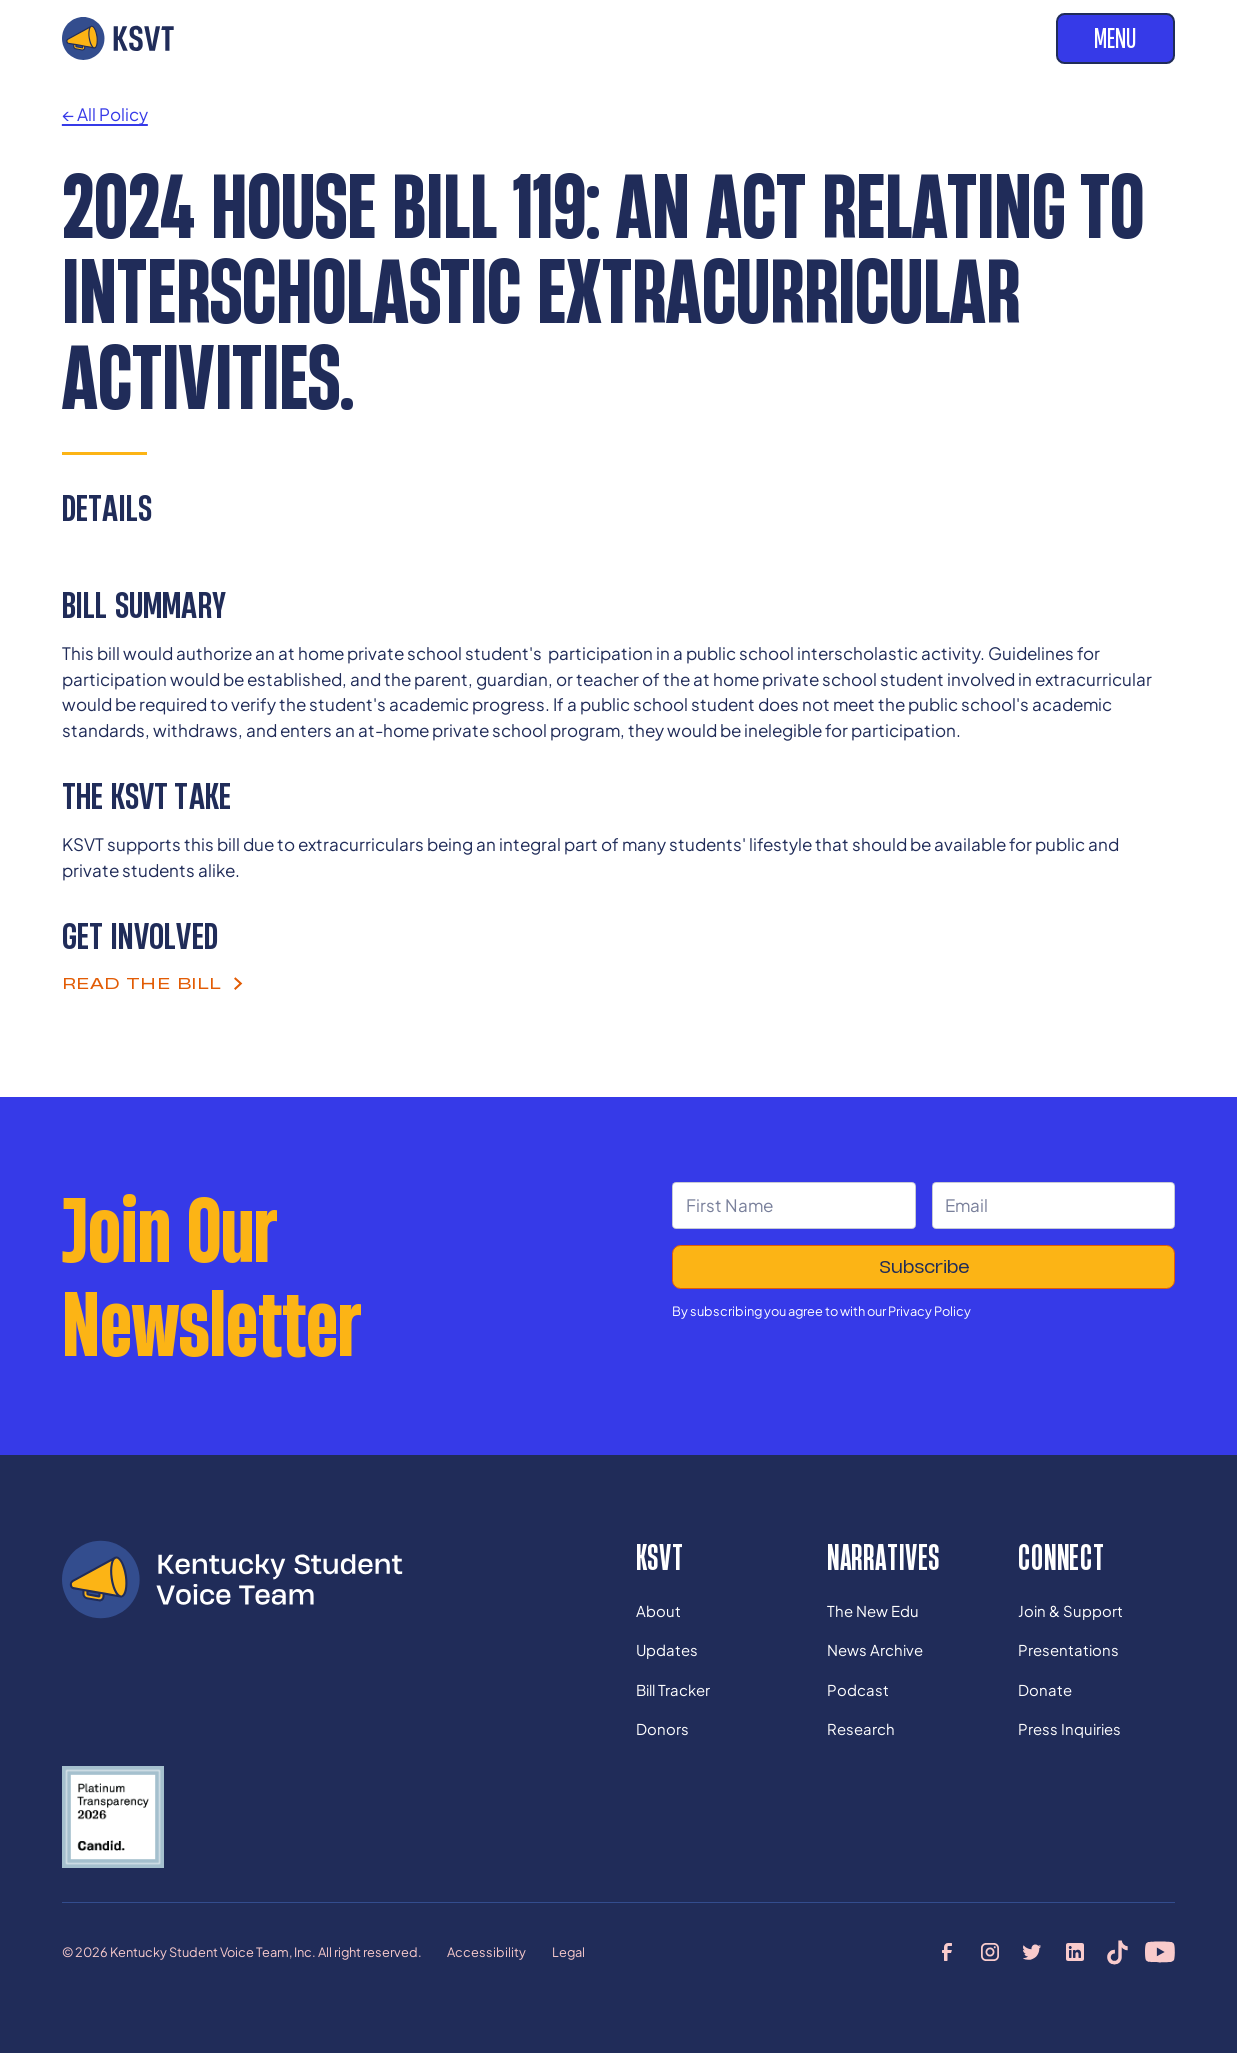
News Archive (875, 1650)
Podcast (858, 1690)
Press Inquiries (1069, 1729)
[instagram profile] (990, 1952)
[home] (118, 38)
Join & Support (1070, 1611)
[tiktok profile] (1118, 1952)
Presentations (1068, 1650)
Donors (662, 1729)
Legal (568, 1952)
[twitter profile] (1032, 1952)
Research (861, 1729)
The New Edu (873, 1611)
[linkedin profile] (1075, 1952)
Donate (1045, 1690)
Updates (667, 1650)
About (658, 1611)
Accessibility (486, 1952)
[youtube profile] (1160, 1952)
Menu (1115, 38)
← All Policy (105, 114)
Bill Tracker (673, 1690)
